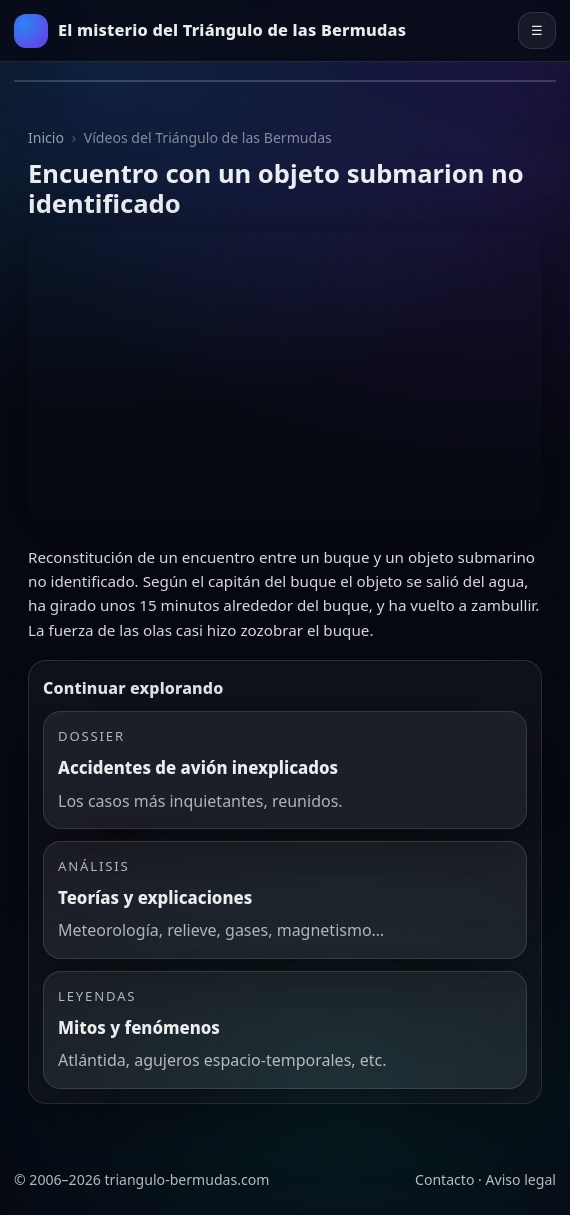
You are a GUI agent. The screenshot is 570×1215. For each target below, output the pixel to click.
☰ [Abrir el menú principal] (537, 30)
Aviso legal (521, 1179)
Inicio (46, 137)
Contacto (444, 1179)
